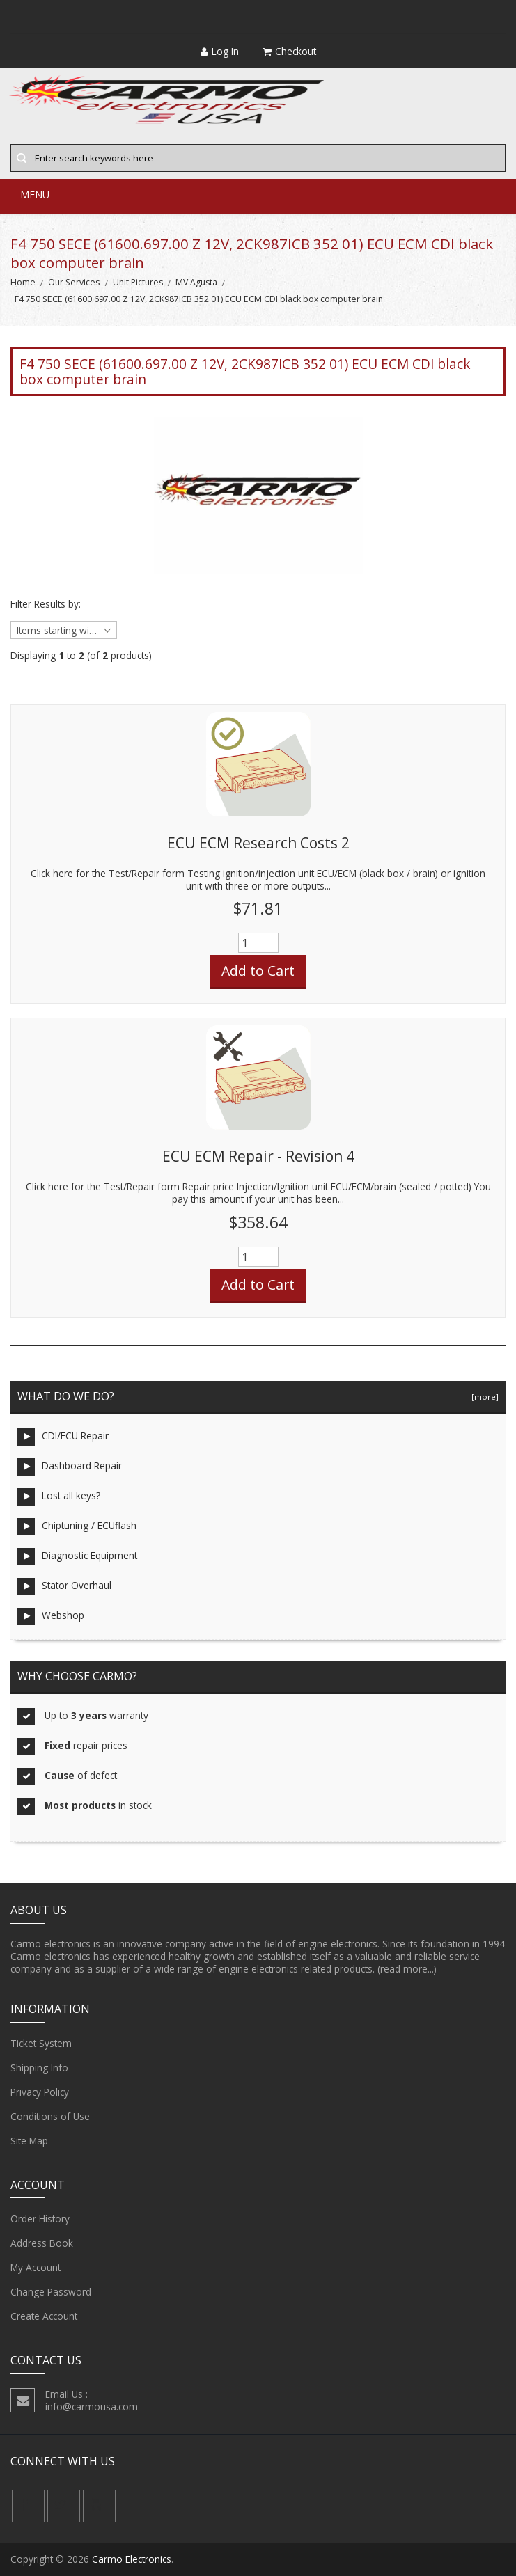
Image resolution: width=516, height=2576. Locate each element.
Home (23, 282)
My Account (35, 2267)
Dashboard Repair (69, 1467)
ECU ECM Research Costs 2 (258, 843)
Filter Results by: (45, 604)
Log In (220, 51)
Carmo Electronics (131, 2559)
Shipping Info (39, 2067)
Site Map (29, 2141)
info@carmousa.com (91, 2406)
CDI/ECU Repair (63, 1437)
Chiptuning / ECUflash (76, 1526)
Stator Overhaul (64, 1586)
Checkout (289, 51)
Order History (40, 2218)
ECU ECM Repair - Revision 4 (258, 1156)
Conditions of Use (50, 2116)
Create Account (43, 2316)
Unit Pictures (138, 282)
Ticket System (41, 2043)
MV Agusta (196, 282)
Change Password (50, 2292)
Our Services (74, 282)
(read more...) (407, 1968)
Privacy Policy (39, 2092)
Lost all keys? (58, 1497)
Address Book (41, 2243)
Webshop (50, 1616)
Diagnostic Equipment (77, 1556)
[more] (483, 1396)
